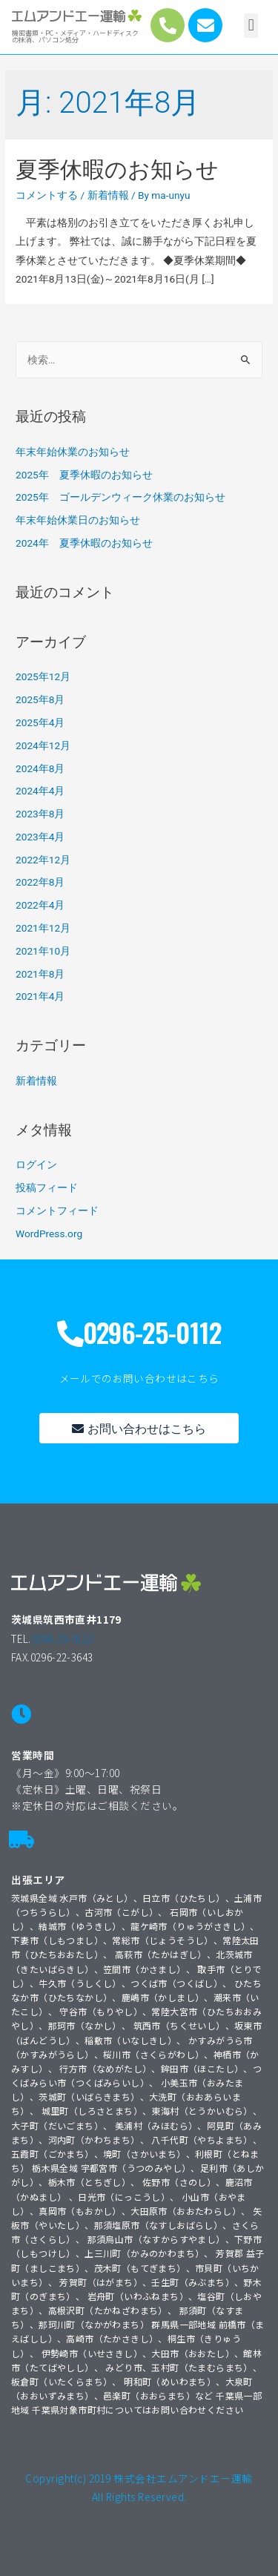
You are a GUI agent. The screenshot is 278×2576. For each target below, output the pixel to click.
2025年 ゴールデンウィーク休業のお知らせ (120, 497)
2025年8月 (40, 699)
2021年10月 (43, 951)
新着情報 (108, 195)
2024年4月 (40, 791)
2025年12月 (43, 676)
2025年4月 (40, 722)
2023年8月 (40, 814)
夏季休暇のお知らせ (117, 169)
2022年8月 (40, 882)
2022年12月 (43, 860)
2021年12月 (43, 928)
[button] (251, 25)
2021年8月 (40, 974)
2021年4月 (40, 996)
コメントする (47, 195)
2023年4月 (40, 837)
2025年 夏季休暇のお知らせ (84, 475)
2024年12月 (43, 745)
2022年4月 (40, 905)
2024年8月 (40, 768)
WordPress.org (49, 1233)
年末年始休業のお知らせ (73, 452)
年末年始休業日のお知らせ (78, 520)
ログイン (36, 1164)
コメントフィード (57, 1210)
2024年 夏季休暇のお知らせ (84, 543)
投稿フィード (47, 1187)
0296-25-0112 (62, 1638)
